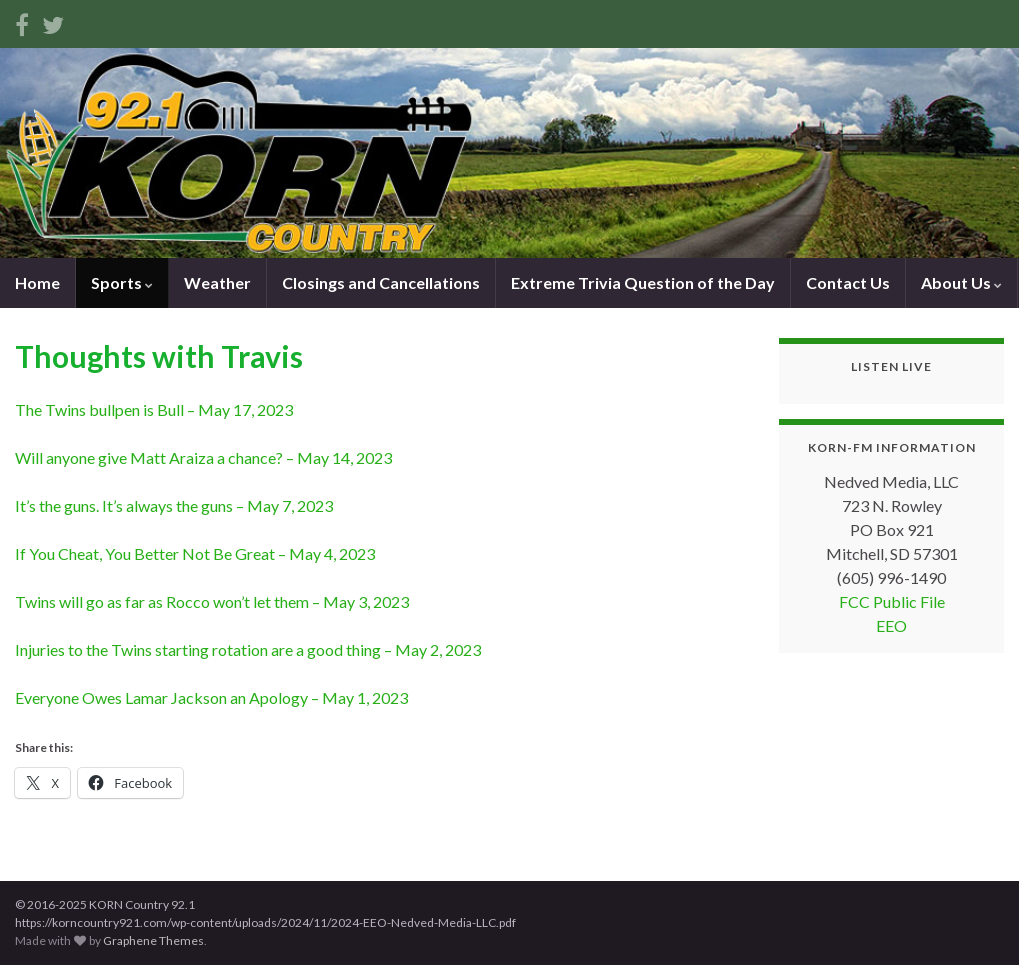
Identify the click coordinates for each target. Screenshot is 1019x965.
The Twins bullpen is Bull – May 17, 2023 (154, 409)
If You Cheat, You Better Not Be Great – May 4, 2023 (195, 553)
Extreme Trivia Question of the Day (643, 282)
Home (37, 282)
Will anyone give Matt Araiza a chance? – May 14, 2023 (203, 457)
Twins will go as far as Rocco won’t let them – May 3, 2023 (212, 601)
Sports (122, 282)
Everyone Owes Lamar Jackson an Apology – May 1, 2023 (211, 697)
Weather (217, 282)
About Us (961, 282)
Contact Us (848, 282)
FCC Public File (892, 601)
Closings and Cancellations (381, 282)
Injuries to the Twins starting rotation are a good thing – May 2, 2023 (248, 649)
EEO (891, 625)
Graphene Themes (153, 940)
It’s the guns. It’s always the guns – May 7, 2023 (174, 505)
